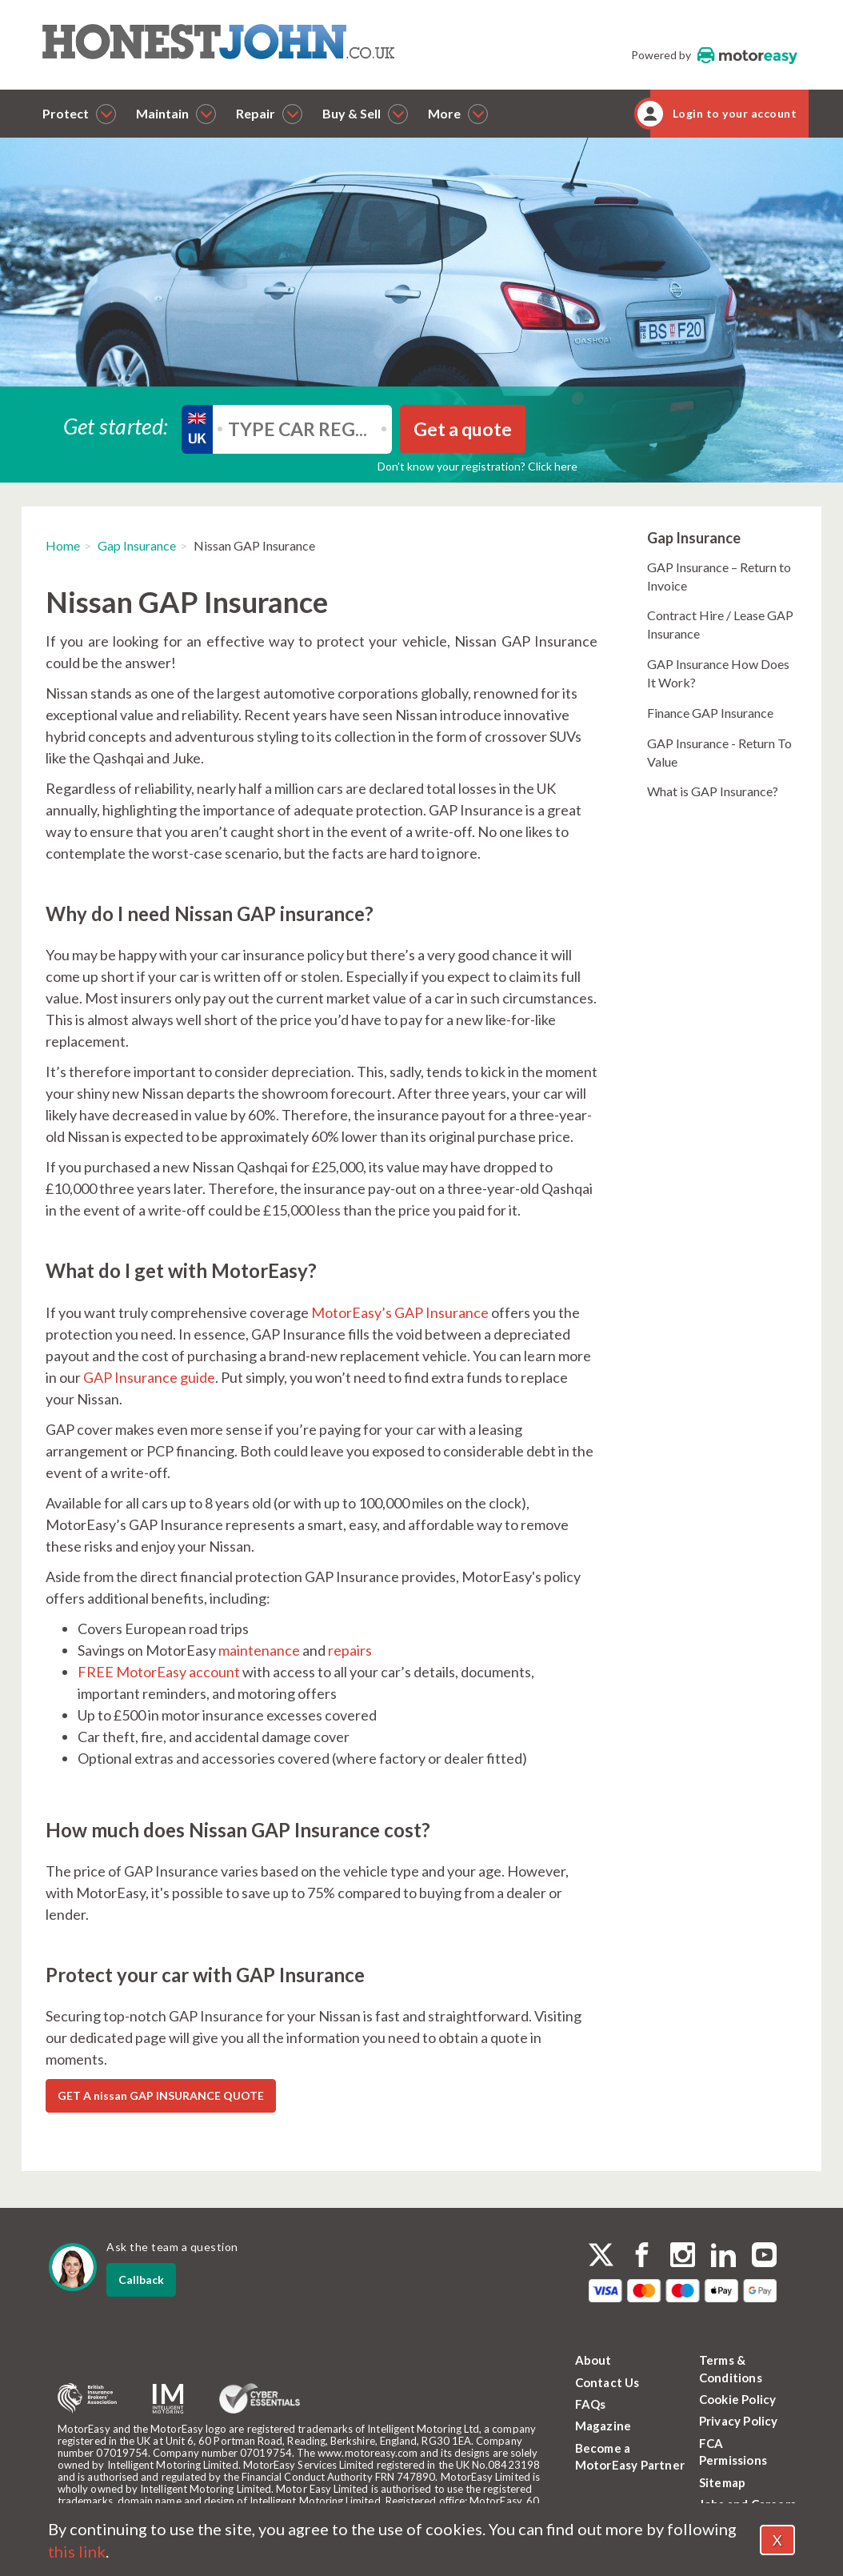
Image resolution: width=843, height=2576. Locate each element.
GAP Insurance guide (149, 1377)
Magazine (603, 2425)
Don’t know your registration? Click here (477, 466)
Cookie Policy (738, 2399)
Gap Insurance (137, 545)
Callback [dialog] (141, 2279)
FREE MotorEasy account (159, 1672)
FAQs (590, 2404)
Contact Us (607, 2382)
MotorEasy (747, 55)
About (593, 2360)
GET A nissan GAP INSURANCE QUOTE (161, 2095)
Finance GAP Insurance (710, 712)
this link (77, 2551)
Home (63, 545)
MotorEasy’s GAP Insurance (400, 1312)
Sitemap (722, 2482)
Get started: (116, 425)
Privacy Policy (738, 2421)
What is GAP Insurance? (712, 791)
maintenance (259, 1650)
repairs (350, 1650)
